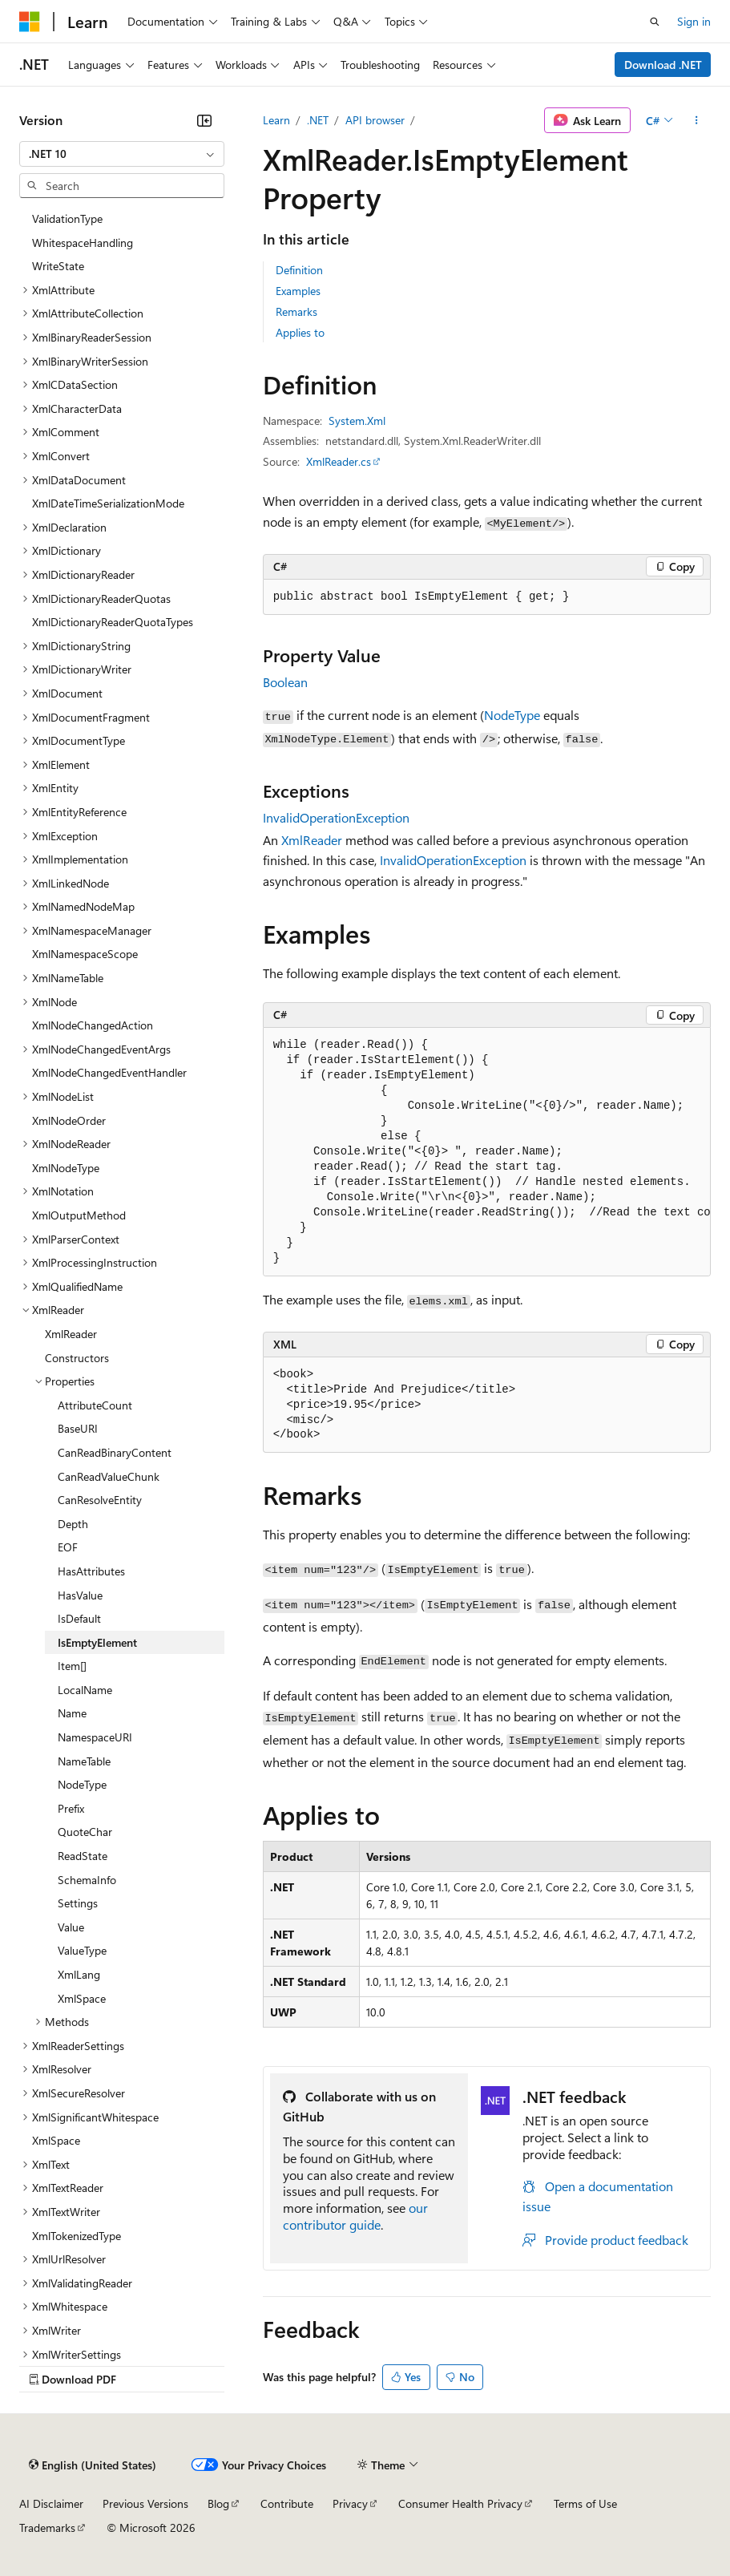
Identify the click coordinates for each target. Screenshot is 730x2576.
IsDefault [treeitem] (79, 1618)
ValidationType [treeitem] (67, 218)
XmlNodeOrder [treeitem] (69, 1120)
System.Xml (357, 420)
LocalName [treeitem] (85, 1689)
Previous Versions (145, 2503)
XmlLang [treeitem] (79, 1974)
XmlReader (311, 839)
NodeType (512, 714)
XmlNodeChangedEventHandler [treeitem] (109, 1072)
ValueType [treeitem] (82, 1950)
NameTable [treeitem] (84, 1761)
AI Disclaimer (51, 2503)
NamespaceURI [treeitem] (95, 1737)
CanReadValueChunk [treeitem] (108, 1476)
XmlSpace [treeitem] (82, 1998)
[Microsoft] (29, 21)
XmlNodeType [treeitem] (65, 1167)
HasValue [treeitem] (80, 1595)
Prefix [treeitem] (71, 1808)
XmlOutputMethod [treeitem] (79, 1215)
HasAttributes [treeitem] (91, 1571)
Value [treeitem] (71, 1927)
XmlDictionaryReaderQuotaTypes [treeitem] (112, 621)
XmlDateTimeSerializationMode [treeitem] (108, 503)
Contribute (286, 2503)
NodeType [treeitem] (82, 1784)
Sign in (694, 21)
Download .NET (663, 64)
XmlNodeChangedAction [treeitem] (92, 1025)
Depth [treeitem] (73, 1523)
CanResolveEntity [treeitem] (100, 1499)
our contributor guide (355, 2216)
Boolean (285, 681)
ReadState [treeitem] (82, 1855)
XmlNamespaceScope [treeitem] (85, 953)
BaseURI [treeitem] (78, 1428)
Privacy (350, 2503)
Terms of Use (585, 2503)
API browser (375, 119)
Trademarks (47, 2527)
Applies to (300, 332)
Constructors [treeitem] (77, 1357)
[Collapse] (204, 120)
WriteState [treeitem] (58, 265)
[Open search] (655, 21)
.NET (318, 119)
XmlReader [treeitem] (71, 1333)
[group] (487, 1152)
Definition (299, 269)
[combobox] (121, 154)
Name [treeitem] (72, 1713)
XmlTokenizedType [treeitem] (76, 2235)
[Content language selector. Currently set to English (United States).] (92, 2465)
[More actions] (697, 120)
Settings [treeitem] (78, 1903)
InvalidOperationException (336, 817)
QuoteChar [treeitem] (85, 1831)
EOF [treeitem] (68, 1547)
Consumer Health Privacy (460, 2503)
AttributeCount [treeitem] (95, 1405)
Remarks (296, 311)
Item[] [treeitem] (72, 1665)
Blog (218, 2503)
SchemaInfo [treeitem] (87, 1879)
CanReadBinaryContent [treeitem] (114, 1452)
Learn (276, 119)
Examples (298, 290)
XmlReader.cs (338, 461)
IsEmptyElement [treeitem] (97, 1642)
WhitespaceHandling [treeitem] (82, 242)
